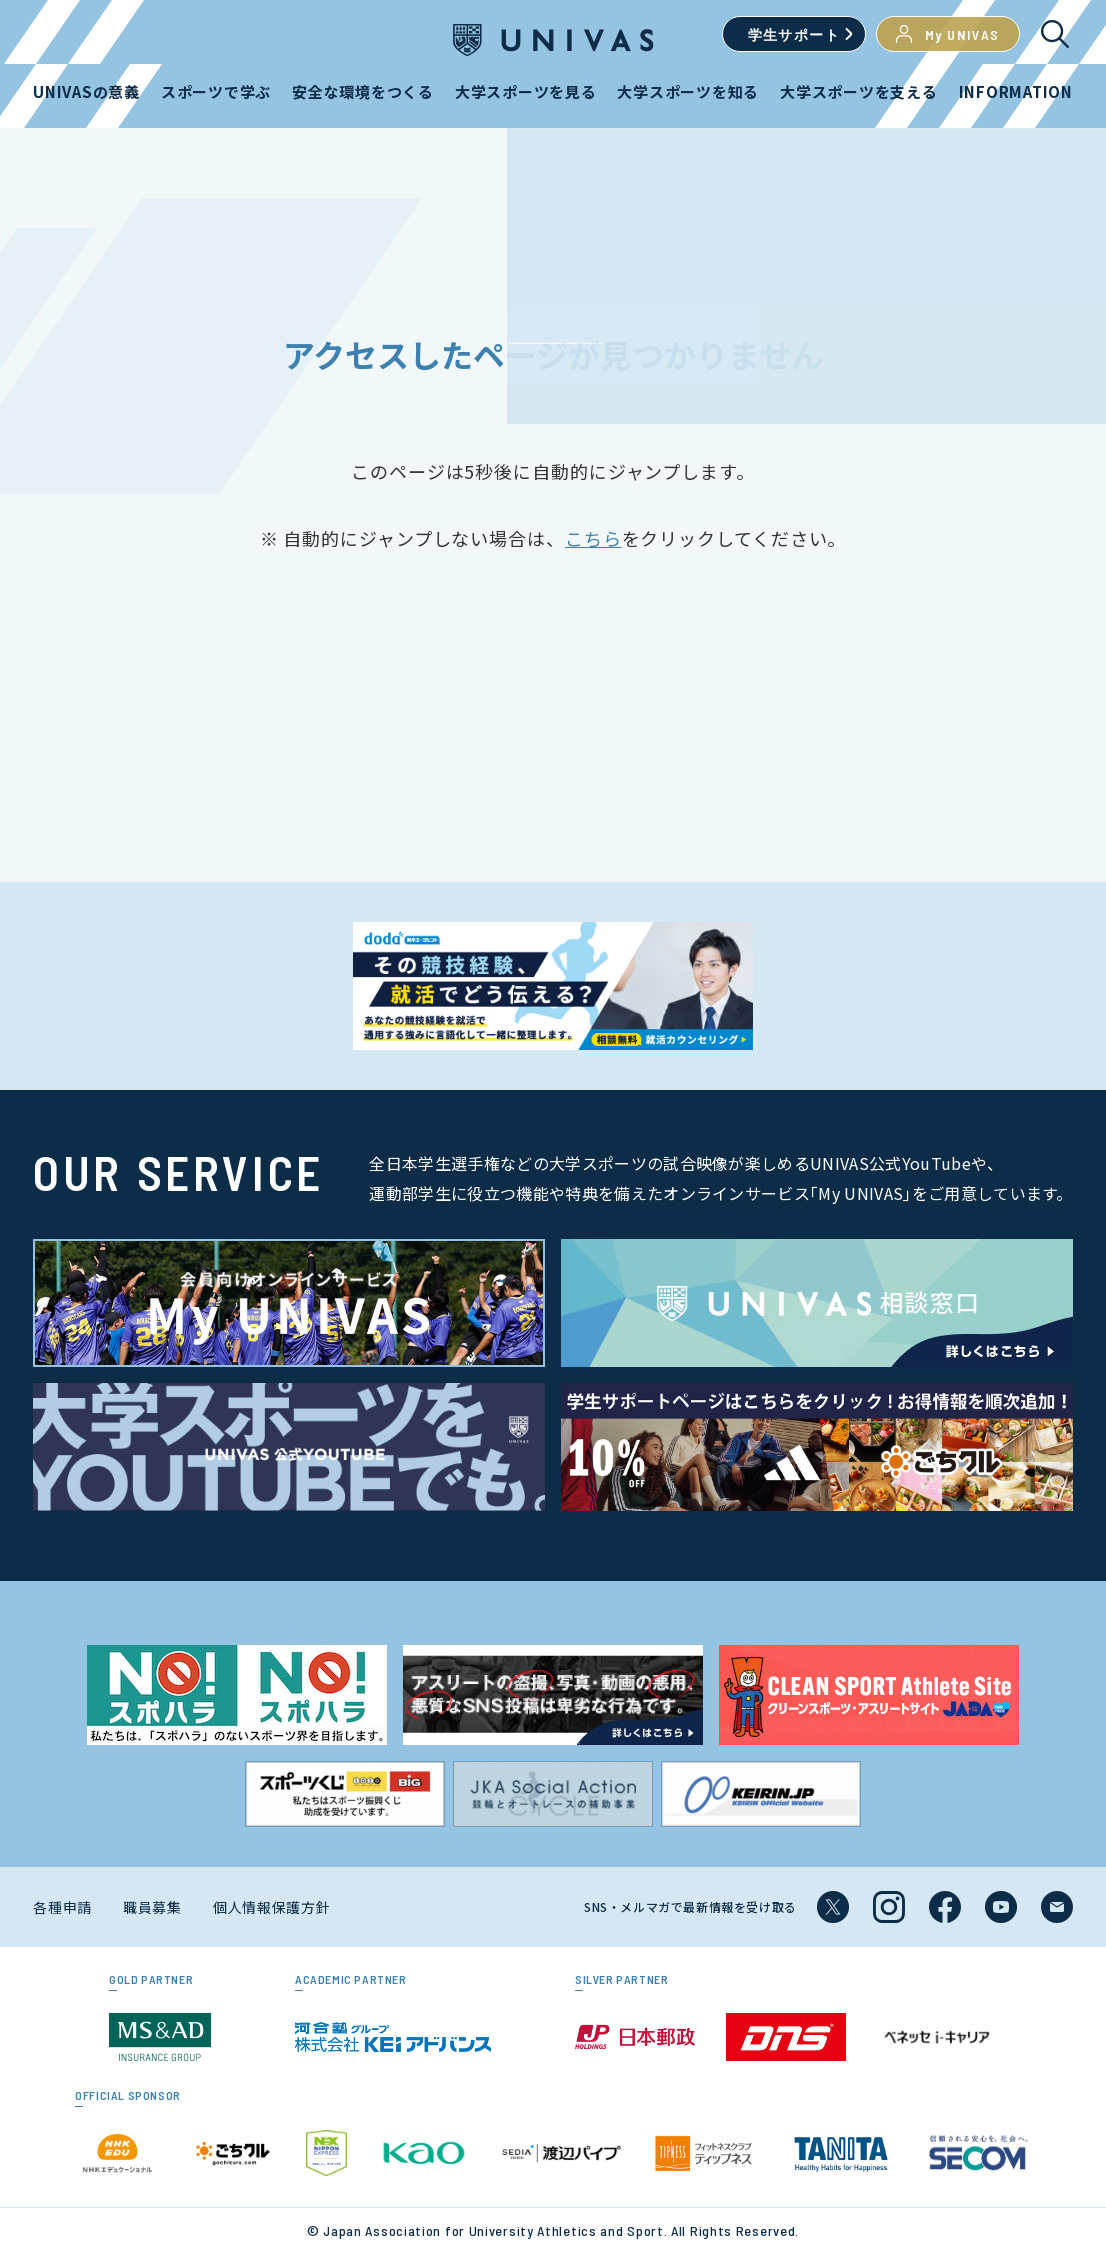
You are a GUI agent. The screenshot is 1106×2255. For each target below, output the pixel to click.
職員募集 (152, 1907)
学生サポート (794, 34)
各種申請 (62, 1907)
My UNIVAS (948, 34)
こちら (593, 538)
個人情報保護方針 (272, 1907)
